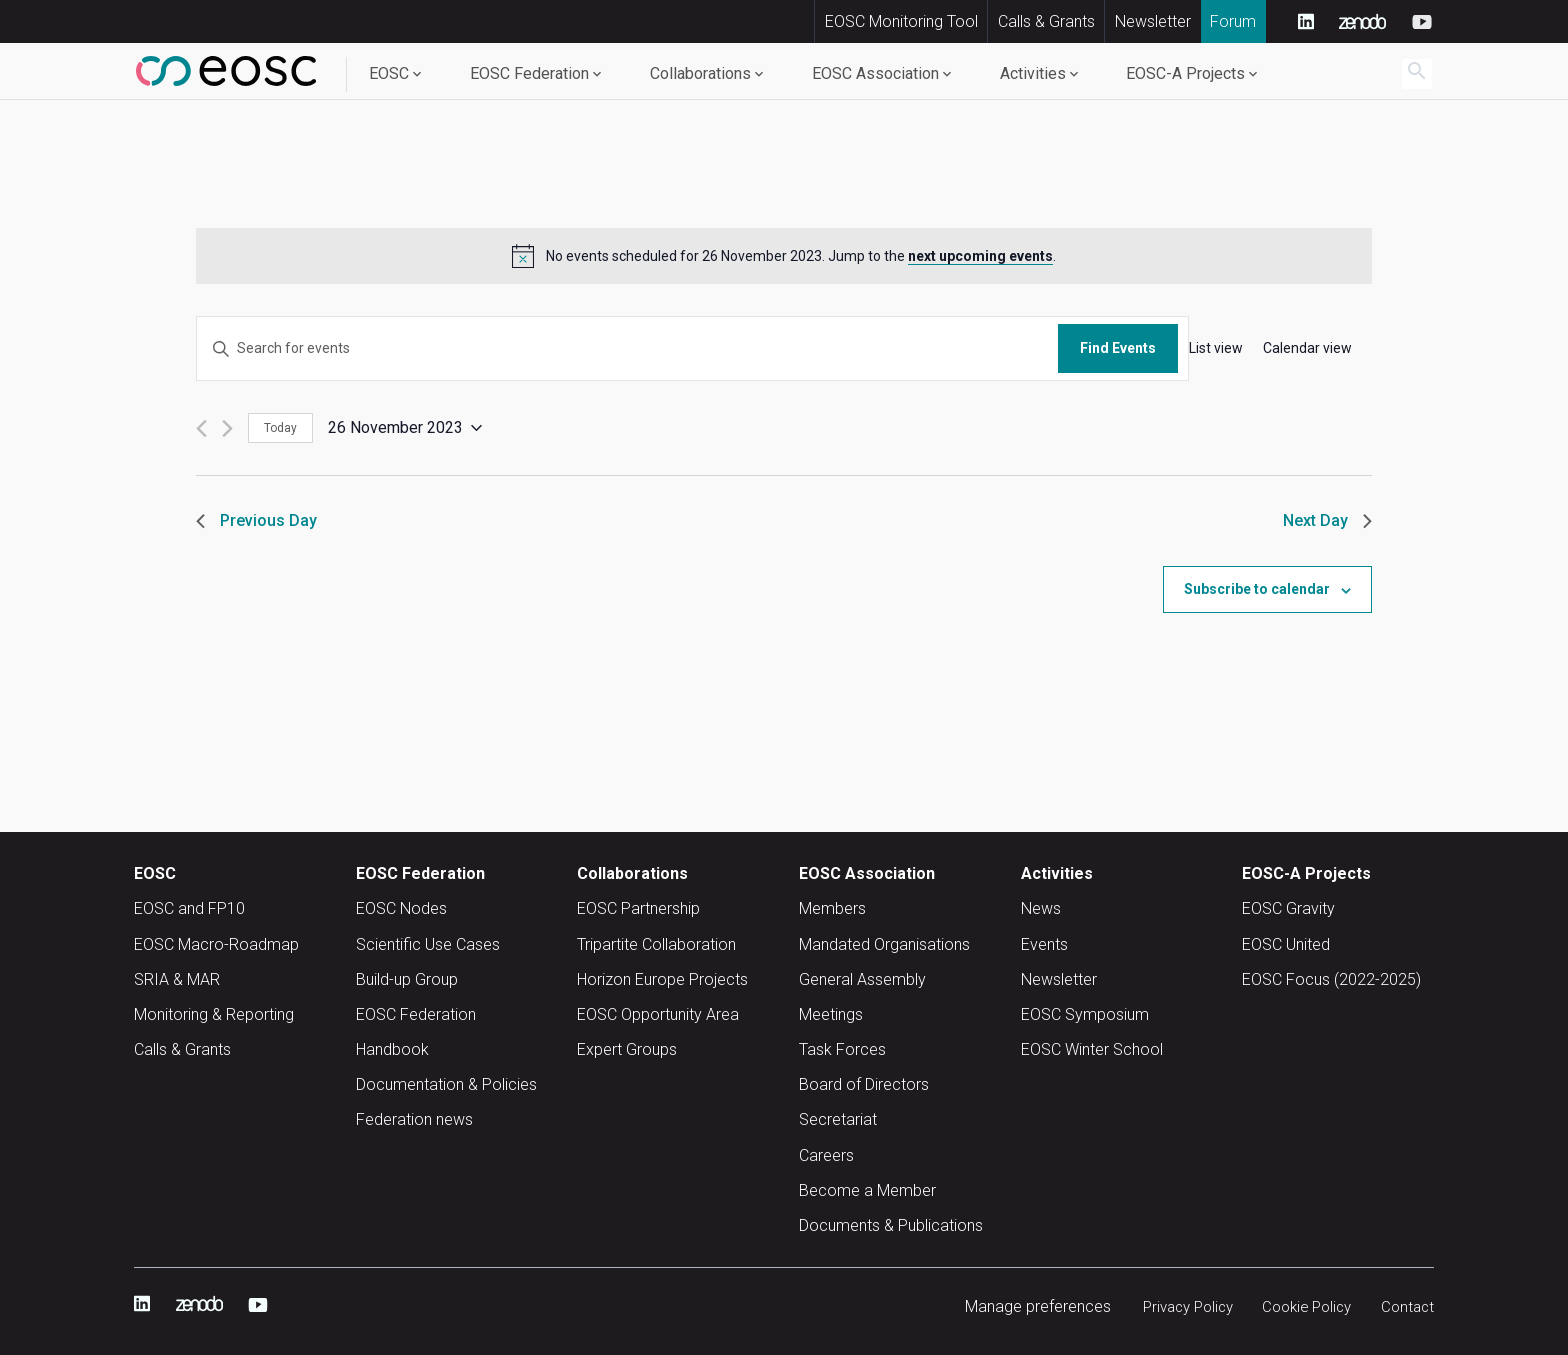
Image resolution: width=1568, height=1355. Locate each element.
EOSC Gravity (1288, 908)
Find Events (1118, 348)
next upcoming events (980, 256)
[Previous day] (201, 428)
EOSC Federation (529, 73)
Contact (1406, 1306)
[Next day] (227, 428)
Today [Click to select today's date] (280, 428)
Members (832, 908)
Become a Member (867, 1190)
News (1041, 908)
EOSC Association (875, 73)
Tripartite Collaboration (656, 944)
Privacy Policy (1172, 1306)
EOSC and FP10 (189, 908)
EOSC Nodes (401, 908)
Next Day (1327, 520)
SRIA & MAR (177, 979)
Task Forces (842, 1049)
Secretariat (838, 1119)
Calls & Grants (1046, 21)
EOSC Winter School (1092, 1049)
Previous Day (256, 520)
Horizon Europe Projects (662, 979)
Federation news (414, 1119)
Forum (1233, 21)
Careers (826, 1155)
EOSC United (1286, 944)
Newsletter (1153, 21)
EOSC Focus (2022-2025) (1331, 979)
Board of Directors (864, 1084)
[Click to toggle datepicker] (405, 428)
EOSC (389, 73)
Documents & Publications (891, 1225)
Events (1044, 944)
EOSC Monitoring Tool (901, 21)
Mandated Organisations (884, 944)
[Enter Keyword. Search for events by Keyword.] (627, 348)
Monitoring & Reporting (214, 1014)
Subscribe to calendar (1257, 589)
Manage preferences (1018, 1306)
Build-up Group (407, 979)
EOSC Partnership (638, 908)
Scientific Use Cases (428, 944)
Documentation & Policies (446, 1084)
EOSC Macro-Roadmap (216, 944)
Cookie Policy (1299, 1306)
